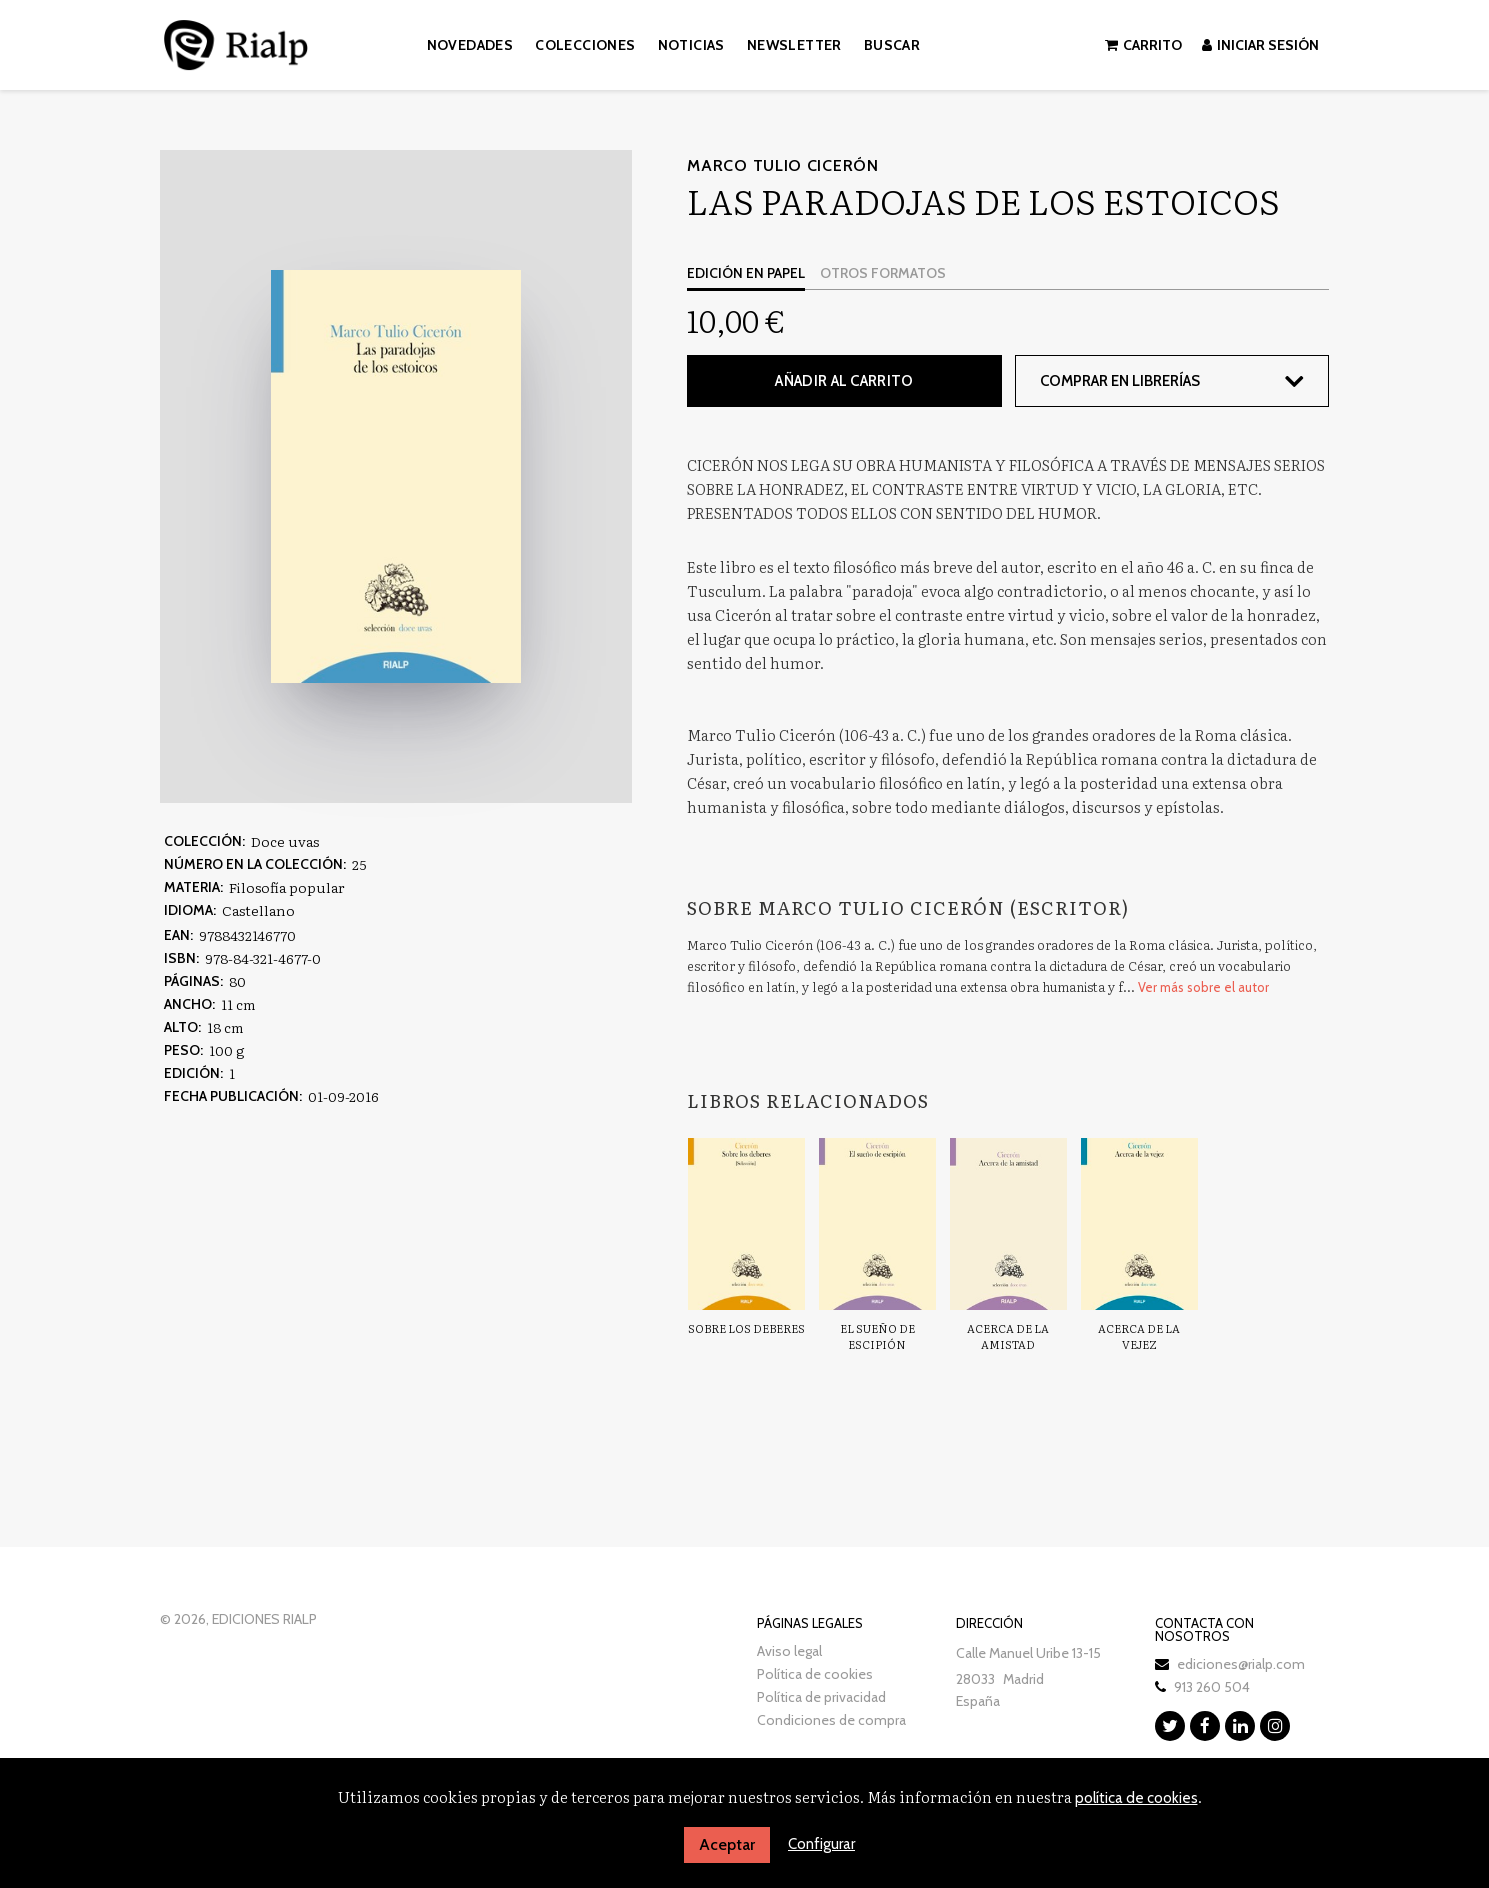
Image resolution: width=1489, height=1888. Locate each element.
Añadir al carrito (844, 381)
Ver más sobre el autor (1203, 987)
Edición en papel (746, 273)
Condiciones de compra (831, 1719)
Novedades (470, 45)
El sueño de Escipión (877, 1336)
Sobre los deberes (746, 1328)
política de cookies (1136, 1798)
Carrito (1143, 45)
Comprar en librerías (1121, 381)
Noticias (691, 45)
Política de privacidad (821, 1696)
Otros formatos (883, 273)
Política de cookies (815, 1673)
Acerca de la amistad (1008, 1336)
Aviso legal (789, 1650)
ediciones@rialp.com (1241, 1663)
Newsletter (794, 45)
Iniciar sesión (1260, 45)
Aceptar (727, 1844)
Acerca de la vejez (1139, 1336)
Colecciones (585, 45)
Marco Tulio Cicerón (782, 165)
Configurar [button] (821, 1844)
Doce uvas (285, 841)
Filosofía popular (287, 887)
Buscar (892, 45)
